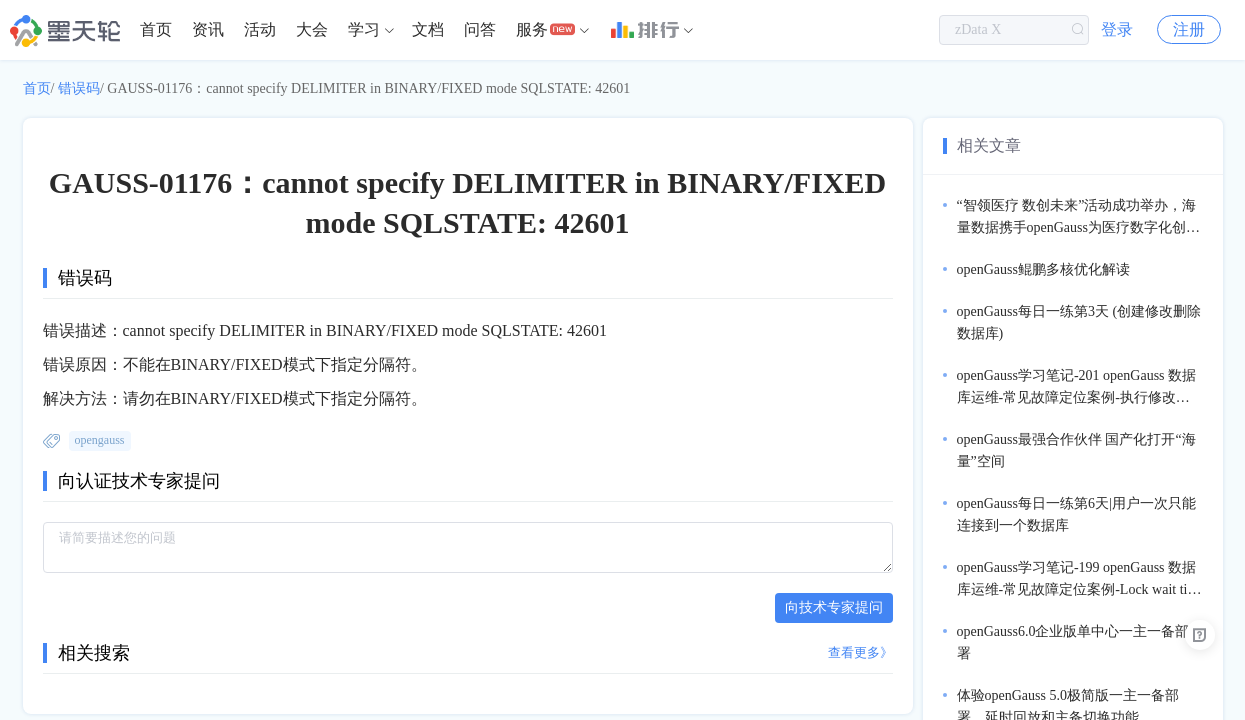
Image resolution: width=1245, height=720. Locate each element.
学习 (364, 29)
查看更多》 (860, 652)
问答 (480, 29)
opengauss (100, 440)
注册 (1189, 29)
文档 (428, 29)
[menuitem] (156, 30)
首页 (156, 29)
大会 (312, 29)
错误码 (79, 88)
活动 (260, 29)
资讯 (208, 29)
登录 (1117, 29)
